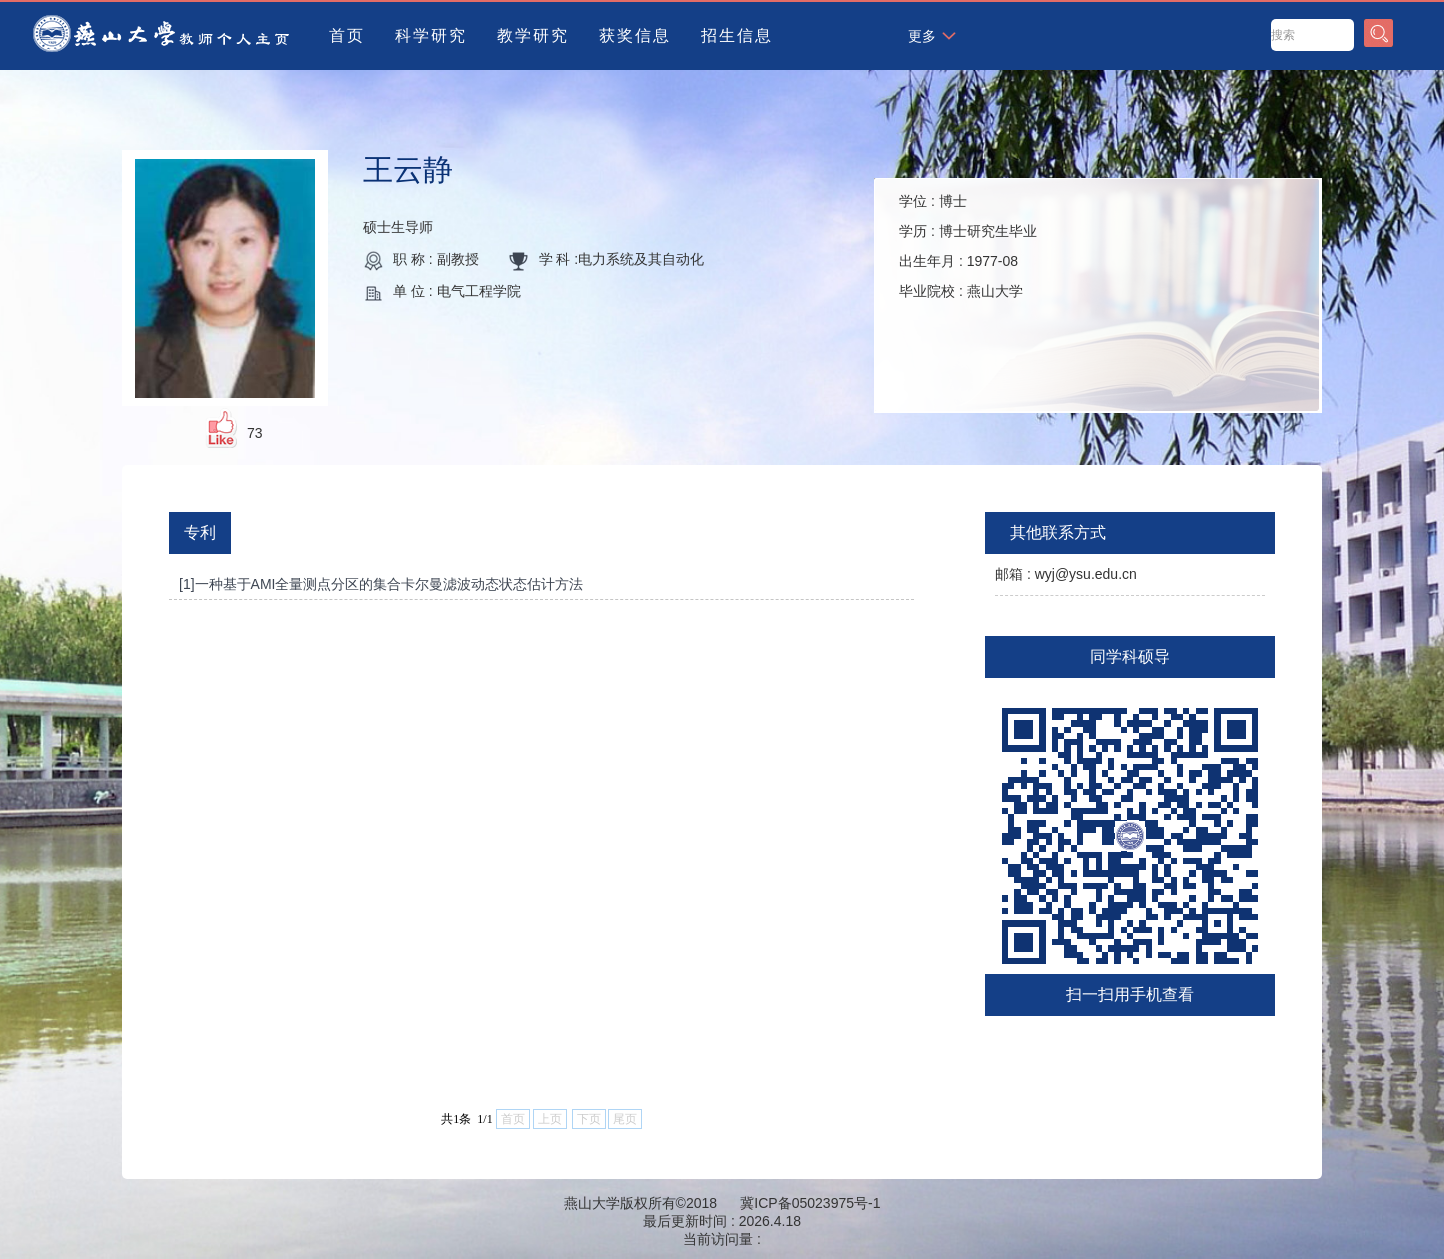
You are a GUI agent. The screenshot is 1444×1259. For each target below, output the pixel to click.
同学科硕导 (1130, 656)
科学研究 (431, 35)
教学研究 (533, 35)
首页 (347, 35)
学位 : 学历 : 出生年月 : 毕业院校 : (968, 246)
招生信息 (737, 35)
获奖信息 (635, 35)
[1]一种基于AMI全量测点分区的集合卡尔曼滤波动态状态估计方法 (381, 584)
